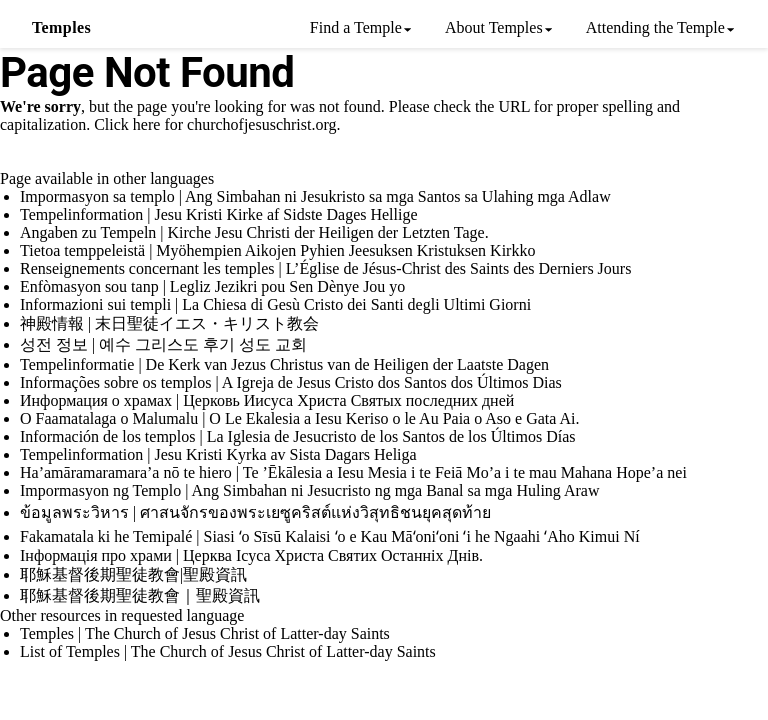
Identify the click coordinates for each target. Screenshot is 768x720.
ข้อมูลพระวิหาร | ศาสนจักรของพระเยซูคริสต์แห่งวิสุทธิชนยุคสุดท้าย (255, 512)
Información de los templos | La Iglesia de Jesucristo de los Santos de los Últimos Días (298, 436)
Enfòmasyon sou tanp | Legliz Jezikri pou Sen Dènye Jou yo (212, 286)
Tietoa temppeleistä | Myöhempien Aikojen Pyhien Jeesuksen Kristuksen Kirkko (277, 250)
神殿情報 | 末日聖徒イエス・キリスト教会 (169, 323)
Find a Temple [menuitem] (356, 27)
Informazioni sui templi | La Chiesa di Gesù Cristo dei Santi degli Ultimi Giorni (275, 304)
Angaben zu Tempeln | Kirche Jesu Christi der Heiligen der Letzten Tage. (254, 232)
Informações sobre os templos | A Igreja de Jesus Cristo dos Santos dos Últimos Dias (291, 382)
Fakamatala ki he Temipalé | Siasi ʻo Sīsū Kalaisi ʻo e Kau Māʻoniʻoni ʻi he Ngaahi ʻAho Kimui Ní (330, 536)
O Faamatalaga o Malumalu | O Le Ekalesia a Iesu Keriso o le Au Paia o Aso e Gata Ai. (300, 418)
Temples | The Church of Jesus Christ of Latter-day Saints (205, 633)
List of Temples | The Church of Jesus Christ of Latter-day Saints (228, 651)
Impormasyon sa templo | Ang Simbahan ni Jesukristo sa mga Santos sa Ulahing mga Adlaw (315, 196)
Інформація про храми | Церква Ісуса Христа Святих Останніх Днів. (251, 555)
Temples (61, 27)
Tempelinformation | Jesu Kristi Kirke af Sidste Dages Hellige (219, 214)
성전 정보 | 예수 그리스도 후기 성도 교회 (163, 344)
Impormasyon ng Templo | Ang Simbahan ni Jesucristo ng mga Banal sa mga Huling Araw (310, 490)
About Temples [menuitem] (494, 27)
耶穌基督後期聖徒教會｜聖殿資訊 (140, 595)
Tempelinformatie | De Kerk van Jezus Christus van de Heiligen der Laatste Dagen (284, 364)
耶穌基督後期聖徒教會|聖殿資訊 (133, 574)
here (147, 124)
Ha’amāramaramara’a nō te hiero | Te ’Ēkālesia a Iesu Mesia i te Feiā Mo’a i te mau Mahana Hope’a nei (353, 472)
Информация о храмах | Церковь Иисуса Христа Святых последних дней (267, 400)
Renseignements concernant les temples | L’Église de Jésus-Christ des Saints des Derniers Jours (325, 268)
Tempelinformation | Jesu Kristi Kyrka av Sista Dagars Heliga (218, 454)
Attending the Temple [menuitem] (655, 27)
